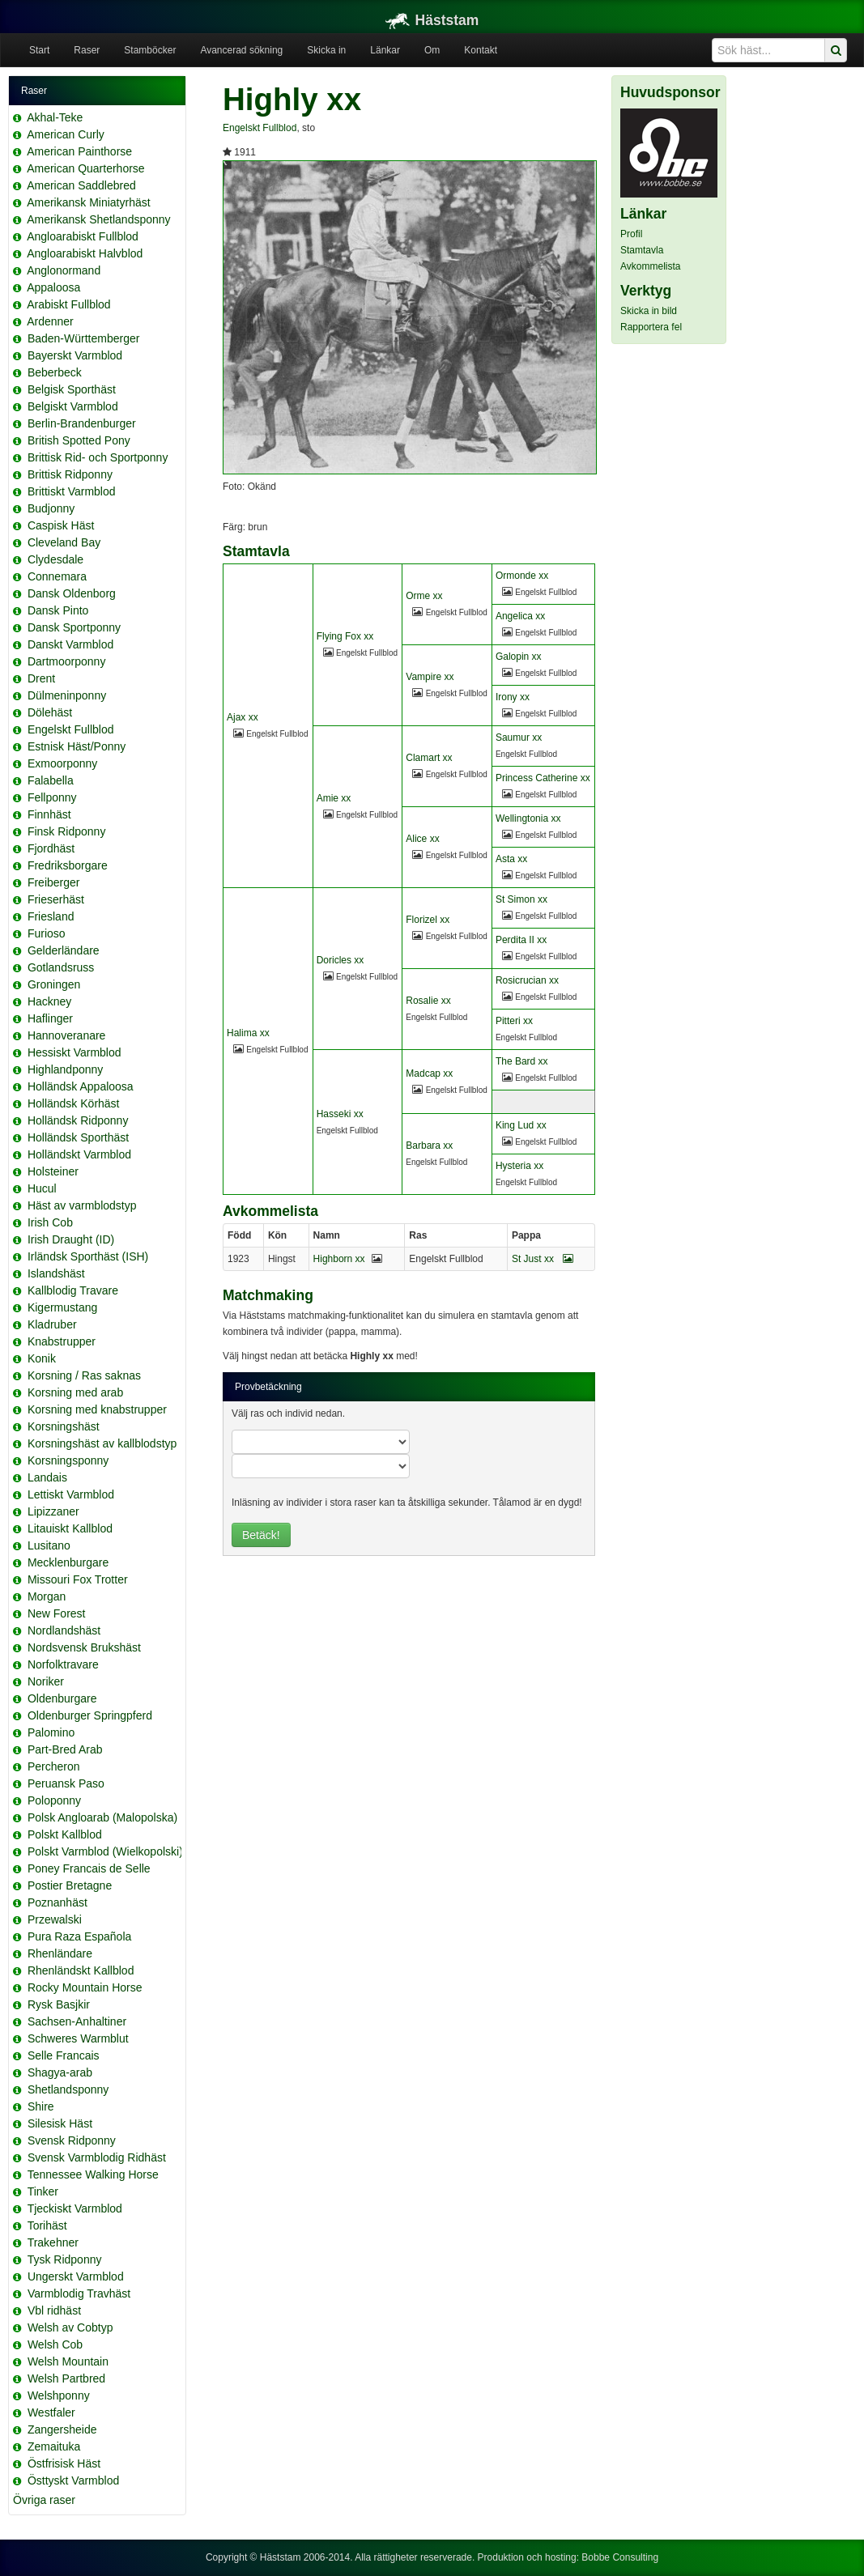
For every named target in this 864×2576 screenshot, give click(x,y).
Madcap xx (429, 1073)
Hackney (49, 1001)
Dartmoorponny (67, 661)
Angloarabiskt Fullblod (82, 236)
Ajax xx (242, 717)
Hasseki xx (340, 1114)
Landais (47, 1477)
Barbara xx (429, 1145)
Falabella (51, 780)
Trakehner (53, 2242)
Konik (42, 1358)
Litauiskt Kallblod (70, 1528)
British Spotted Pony (79, 440)
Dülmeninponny (67, 695)
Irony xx (513, 697)
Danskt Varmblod (70, 644)
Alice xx (422, 838)
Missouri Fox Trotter (78, 1579)
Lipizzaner (53, 1511)
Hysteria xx (519, 1165)
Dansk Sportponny (74, 627)
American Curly (65, 134)
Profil (631, 234)
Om (432, 50)
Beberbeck (55, 372)
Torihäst (47, 2225)
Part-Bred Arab (65, 1749)
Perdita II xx (521, 940)
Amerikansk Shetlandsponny (98, 219)
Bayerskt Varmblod (75, 355)
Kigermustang (62, 1307)
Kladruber (52, 1324)
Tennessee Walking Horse (93, 2174)
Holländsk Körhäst (74, 1103)
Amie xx (334, 798)
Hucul (42, 1188)
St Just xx (542, 1259)
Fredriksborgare (68, 865)
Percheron (54, 1766)
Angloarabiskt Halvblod (85, 253)
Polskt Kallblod (65, 1834)
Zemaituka (54, 2446)
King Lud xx (521, 1125)
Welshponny (59, 2395)
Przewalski (55, 1919)
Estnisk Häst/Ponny (77, 746)
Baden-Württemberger (84, 338)
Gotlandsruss (61, 967)
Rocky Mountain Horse (85, 1987)
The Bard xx (522, 1061)
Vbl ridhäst (54, 2310)
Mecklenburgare (68, 1562)
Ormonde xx (522, 575)
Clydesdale (55, 559)
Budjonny (51, 508)
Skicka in (326, 50)
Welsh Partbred (66, 2378)
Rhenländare (60, 1953)
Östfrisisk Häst (64, 2463)
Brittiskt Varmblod (72, 491)
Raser (87, 50)
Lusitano (49, 1545)
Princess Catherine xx (543, 778)
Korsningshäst (64, 1426)
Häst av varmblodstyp (82, 1205)
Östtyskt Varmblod (73, 2480)
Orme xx (424, 595)
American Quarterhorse (86, 168)
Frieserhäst (56, 899)
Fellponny (52, 797)
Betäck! (261, 1534)
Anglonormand (63, 270)
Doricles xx (340, 960)
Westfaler (51, 2412)
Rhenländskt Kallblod (81, 1970)
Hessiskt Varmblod (74, 1052)
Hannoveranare (67, 1035)
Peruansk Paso (66, 1783)
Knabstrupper (62, 1341)
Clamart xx (429, 757)
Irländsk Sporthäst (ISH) (88, 1256)
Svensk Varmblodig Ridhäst (97, 2157)
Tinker (43, 2191)
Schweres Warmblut (78, 2038)
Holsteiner (53, 1171)
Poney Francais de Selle (89, 1868)
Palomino (51, 1732)
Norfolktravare (63, 1664)
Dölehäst (50, 712)
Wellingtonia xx (528, 818)
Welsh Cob (55, 2344)
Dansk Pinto (58, 610)
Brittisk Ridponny (70, 474)
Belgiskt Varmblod (73, 406)
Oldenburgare (62, 1698)
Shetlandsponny (68, 2089)
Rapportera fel (651, 327)
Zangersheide (62, 2429)
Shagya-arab (60, 2072)
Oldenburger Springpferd (90, 1715)
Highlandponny (65, 1069)
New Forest (57, 1613)
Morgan (47, 1596)
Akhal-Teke (55, 117)
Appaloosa (53, 287)
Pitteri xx (514, 1021)
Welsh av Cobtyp (70, 2327)
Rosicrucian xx (527, 980)
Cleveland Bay (64, 542)
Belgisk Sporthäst (72, 389)
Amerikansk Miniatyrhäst (89, 202)
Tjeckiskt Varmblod (75, 2208)
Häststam (432, 20)
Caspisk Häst (61, 525)
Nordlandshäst (64, 1630)
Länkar (385, 50)
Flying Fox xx (345, 636)
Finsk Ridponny (67, 831)
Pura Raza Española (79, 1936)
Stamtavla (641, 250)
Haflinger (50, 1018)
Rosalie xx (428, 1000)
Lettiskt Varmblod (71, 1494)
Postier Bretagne (70, 1885)
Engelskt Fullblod (71, 729)
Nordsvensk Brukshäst (84, 1647)
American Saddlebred (81, 185)
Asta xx (511, 859)
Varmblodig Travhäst (79, 2293)
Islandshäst (56, 1273)
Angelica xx (520, 616)
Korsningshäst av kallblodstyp (102, 1443)
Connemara (57, 576)
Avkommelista (650, 266)
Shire (41, 2106)
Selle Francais (64, 2055)
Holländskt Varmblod (79, 1154)
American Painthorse (79, 151)
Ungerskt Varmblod (76, 2276)
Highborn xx (339, 1259)
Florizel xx (427, 919)
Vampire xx (429, 676)
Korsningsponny (68, 1460)
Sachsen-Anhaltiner (77, 2021)
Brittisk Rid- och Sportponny (98, 457)
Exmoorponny (62, 763)
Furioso (47, 933)
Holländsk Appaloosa (81, 1086)
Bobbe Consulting (619, 2557)
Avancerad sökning (241, 50)
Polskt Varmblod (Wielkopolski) (105, 1851)
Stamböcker (150, 50)
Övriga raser (44, 2499)
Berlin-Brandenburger (82, 423)
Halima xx (248, 1033)
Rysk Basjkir (59, 2004)
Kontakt (480, 50)
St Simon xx (521, 899)
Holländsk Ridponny (78, 1120)
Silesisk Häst (60, 2123)
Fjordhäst (51, 848)
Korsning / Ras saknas (84, 1375)
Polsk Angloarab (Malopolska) (102, 1817)
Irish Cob (50, 1222)
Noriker (46, 1681)
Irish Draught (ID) (71, 1239)
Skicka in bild (648, 311)
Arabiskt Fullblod (69, 304)
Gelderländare (64, 950)
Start (39, 50)
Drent (41, 678)
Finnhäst (49, 814)
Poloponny (54, 1800)
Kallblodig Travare (73, 1290)
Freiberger (54, 882)
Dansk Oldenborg (72, 593)
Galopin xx (519, 656)
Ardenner (50, 321)
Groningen (54, 984)
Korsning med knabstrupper (97, 1409)
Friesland (51, 916)
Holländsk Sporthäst (78, 1137)
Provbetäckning (268, 1386)
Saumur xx (519, 737)
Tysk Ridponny (65, 2259)
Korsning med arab (75, 1392)
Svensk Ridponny (72, 2140)
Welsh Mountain (68, 2361)
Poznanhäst (57, 1902)
